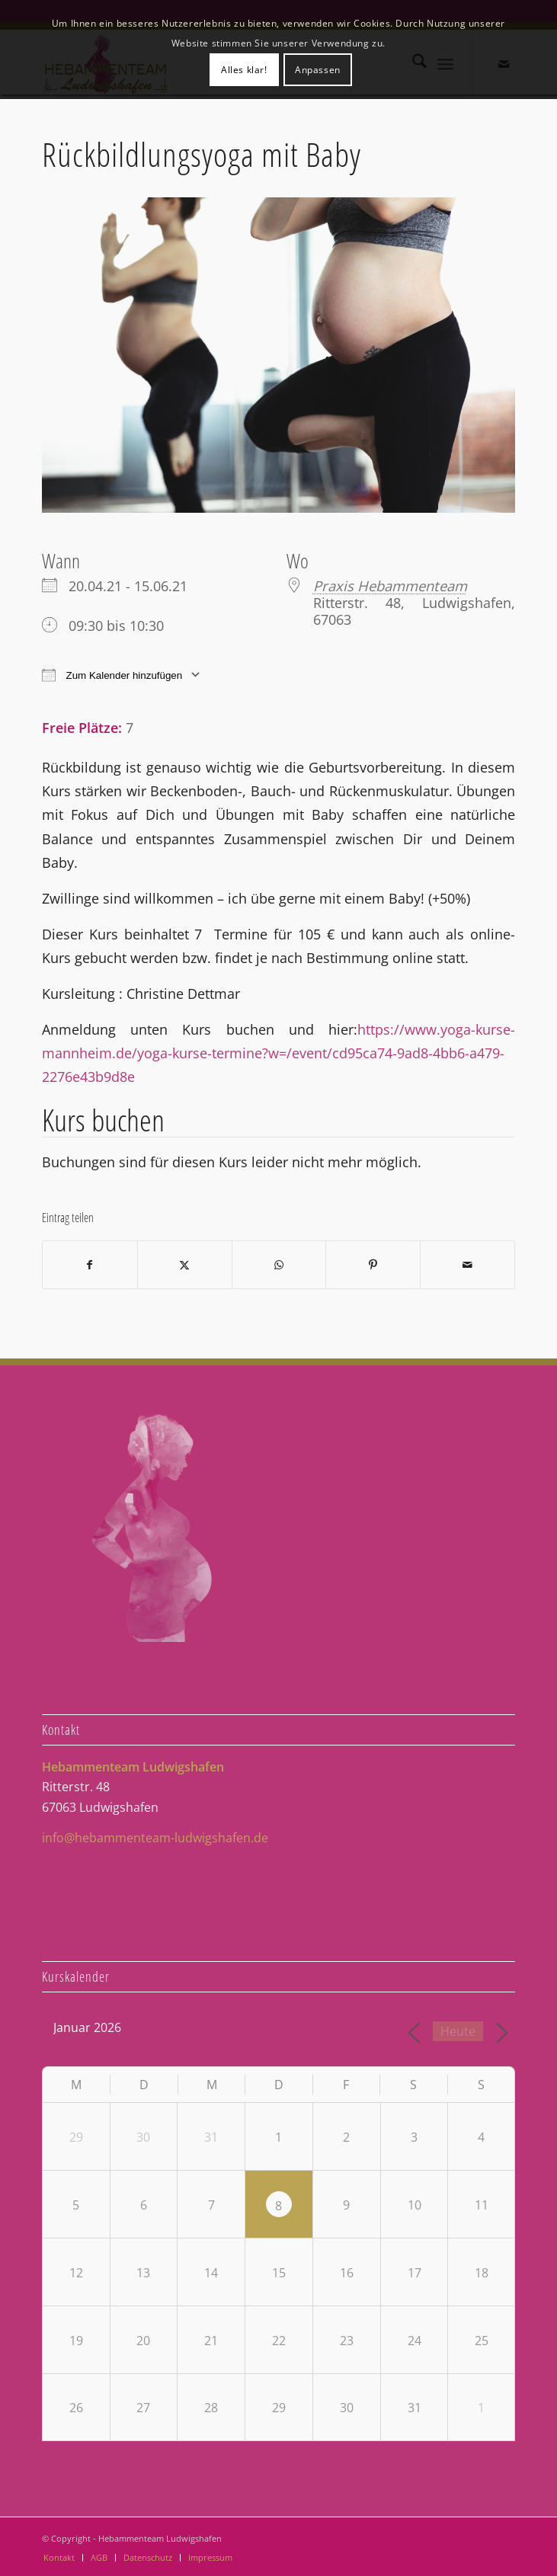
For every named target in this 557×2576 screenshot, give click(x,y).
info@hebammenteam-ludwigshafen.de (155, 1837)
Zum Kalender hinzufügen (112, 674)
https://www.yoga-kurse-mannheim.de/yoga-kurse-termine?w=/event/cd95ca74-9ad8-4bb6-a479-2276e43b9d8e (278, 1052)
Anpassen (318, 69)
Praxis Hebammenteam (390, 585)
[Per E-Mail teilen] (467, 1264)
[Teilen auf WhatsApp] (279, 1264)
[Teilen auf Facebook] (90, 1264)
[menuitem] (59, 2558)
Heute (457, 2031)
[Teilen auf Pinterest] (373, 1264)
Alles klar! (244, 69)
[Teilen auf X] (185, 1264)
